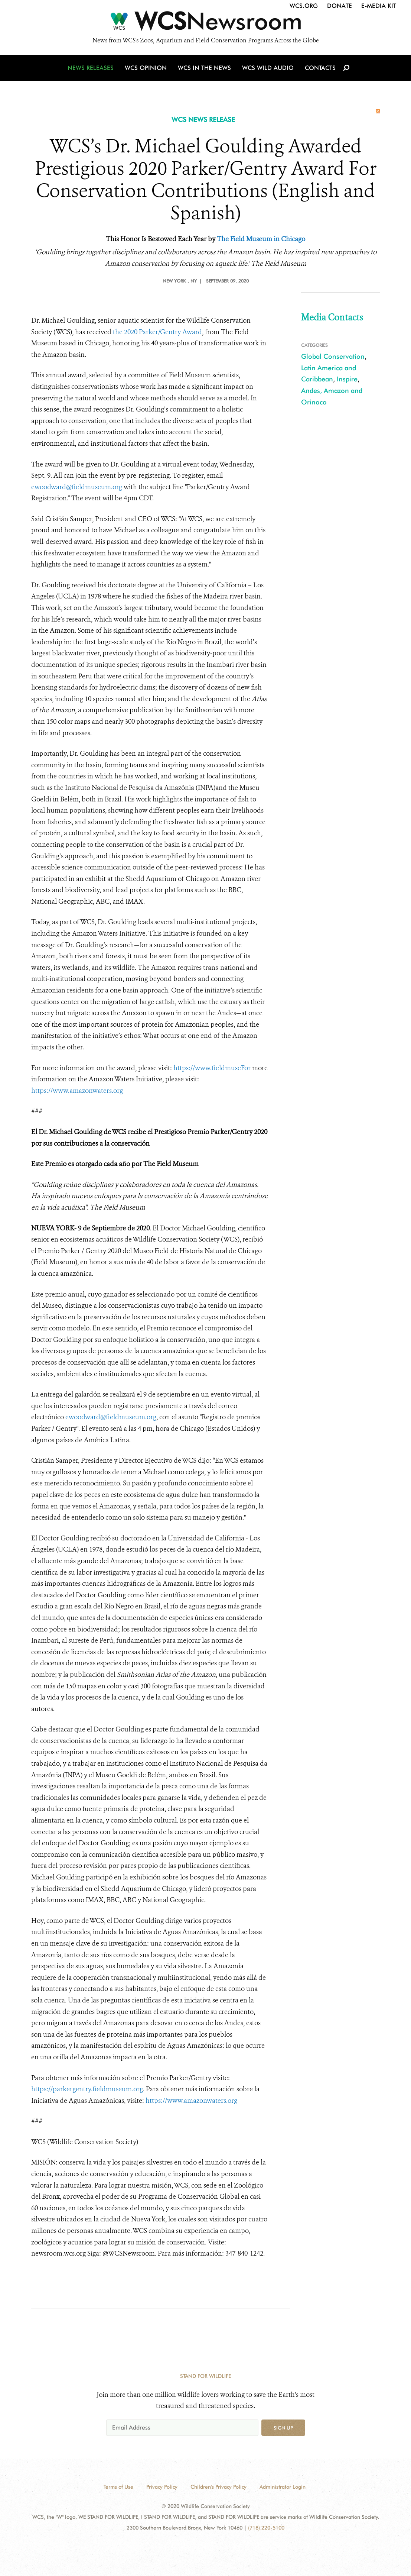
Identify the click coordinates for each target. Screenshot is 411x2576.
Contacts (320, 67)
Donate (339, 5)
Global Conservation (333, 356)
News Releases (91, 67)
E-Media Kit (378, 5)
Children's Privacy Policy (218, 2487)
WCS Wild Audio (268, 67)
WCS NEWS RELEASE (203, 119)
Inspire (347, 379)
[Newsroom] (205, 23)
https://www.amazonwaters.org (77, 1090)
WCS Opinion (146, 67)
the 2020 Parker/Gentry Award (157, 331)
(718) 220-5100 (266, 2528)
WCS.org (304, 5)
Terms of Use (118, 2487)
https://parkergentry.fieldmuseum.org (87, 2089)
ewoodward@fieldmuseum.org (76, 486)
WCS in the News (204, 67)
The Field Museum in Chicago (261, 239)
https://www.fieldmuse (212, 1067)
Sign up (283, 2428)
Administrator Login (283, 2487)
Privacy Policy (161, 2487)
